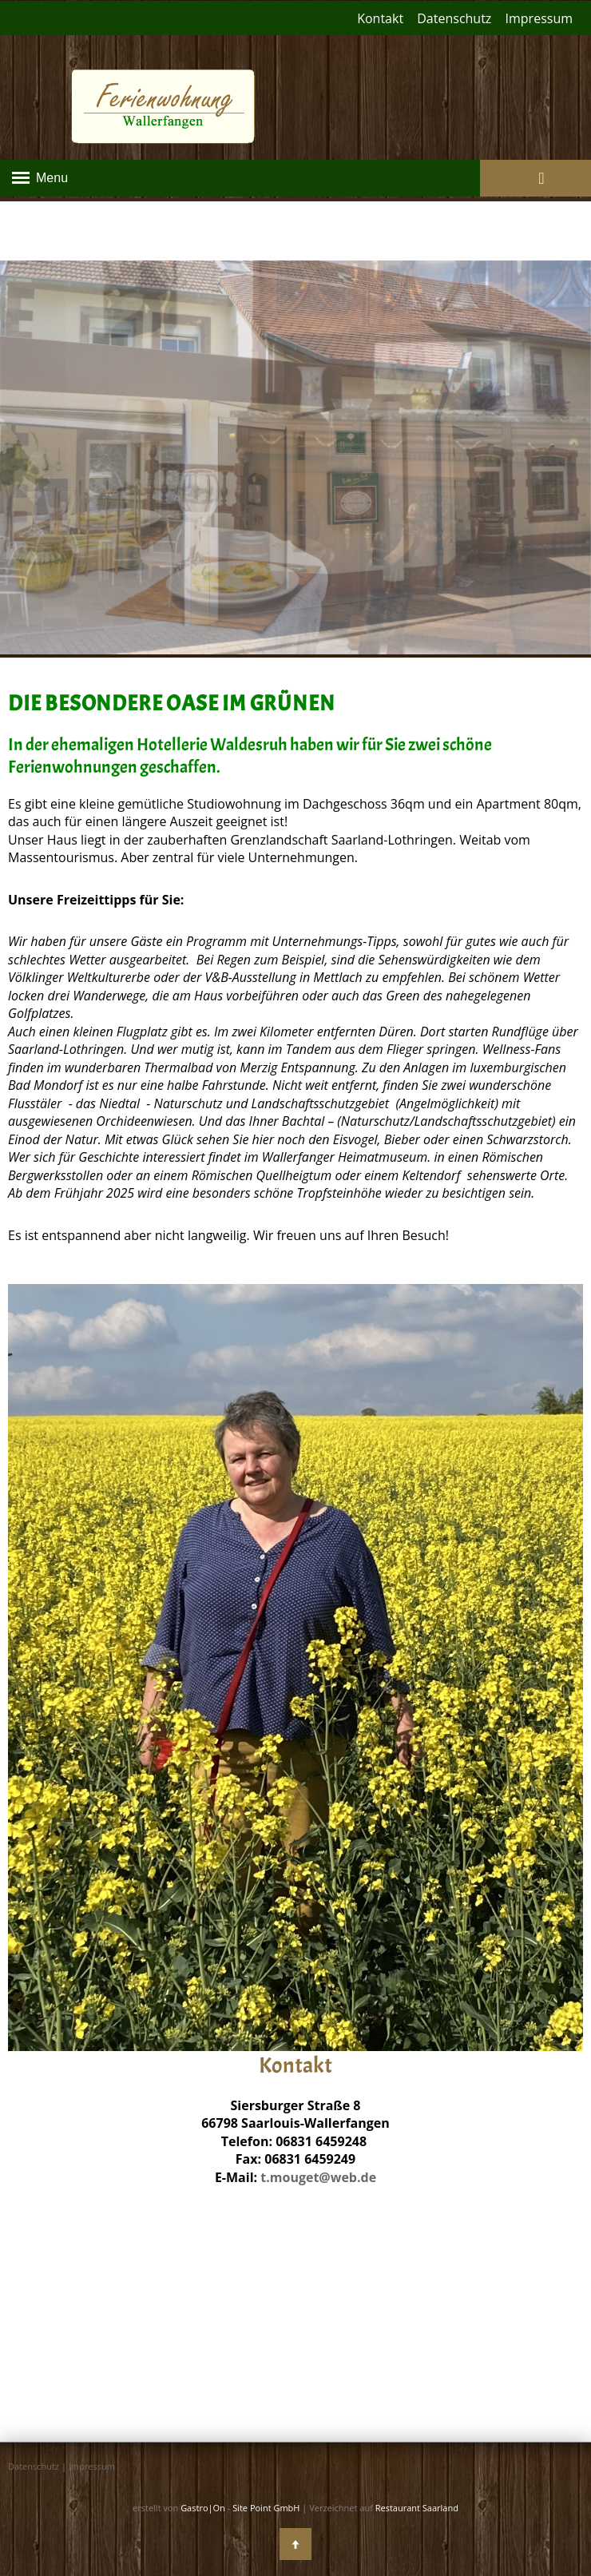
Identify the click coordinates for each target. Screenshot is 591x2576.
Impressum (539, 18)
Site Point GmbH (265, 2508)
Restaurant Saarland (416, 2508)
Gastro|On (202, 2508)
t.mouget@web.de (318, 2177)
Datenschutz (454, 18)
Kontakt (380, 18)
